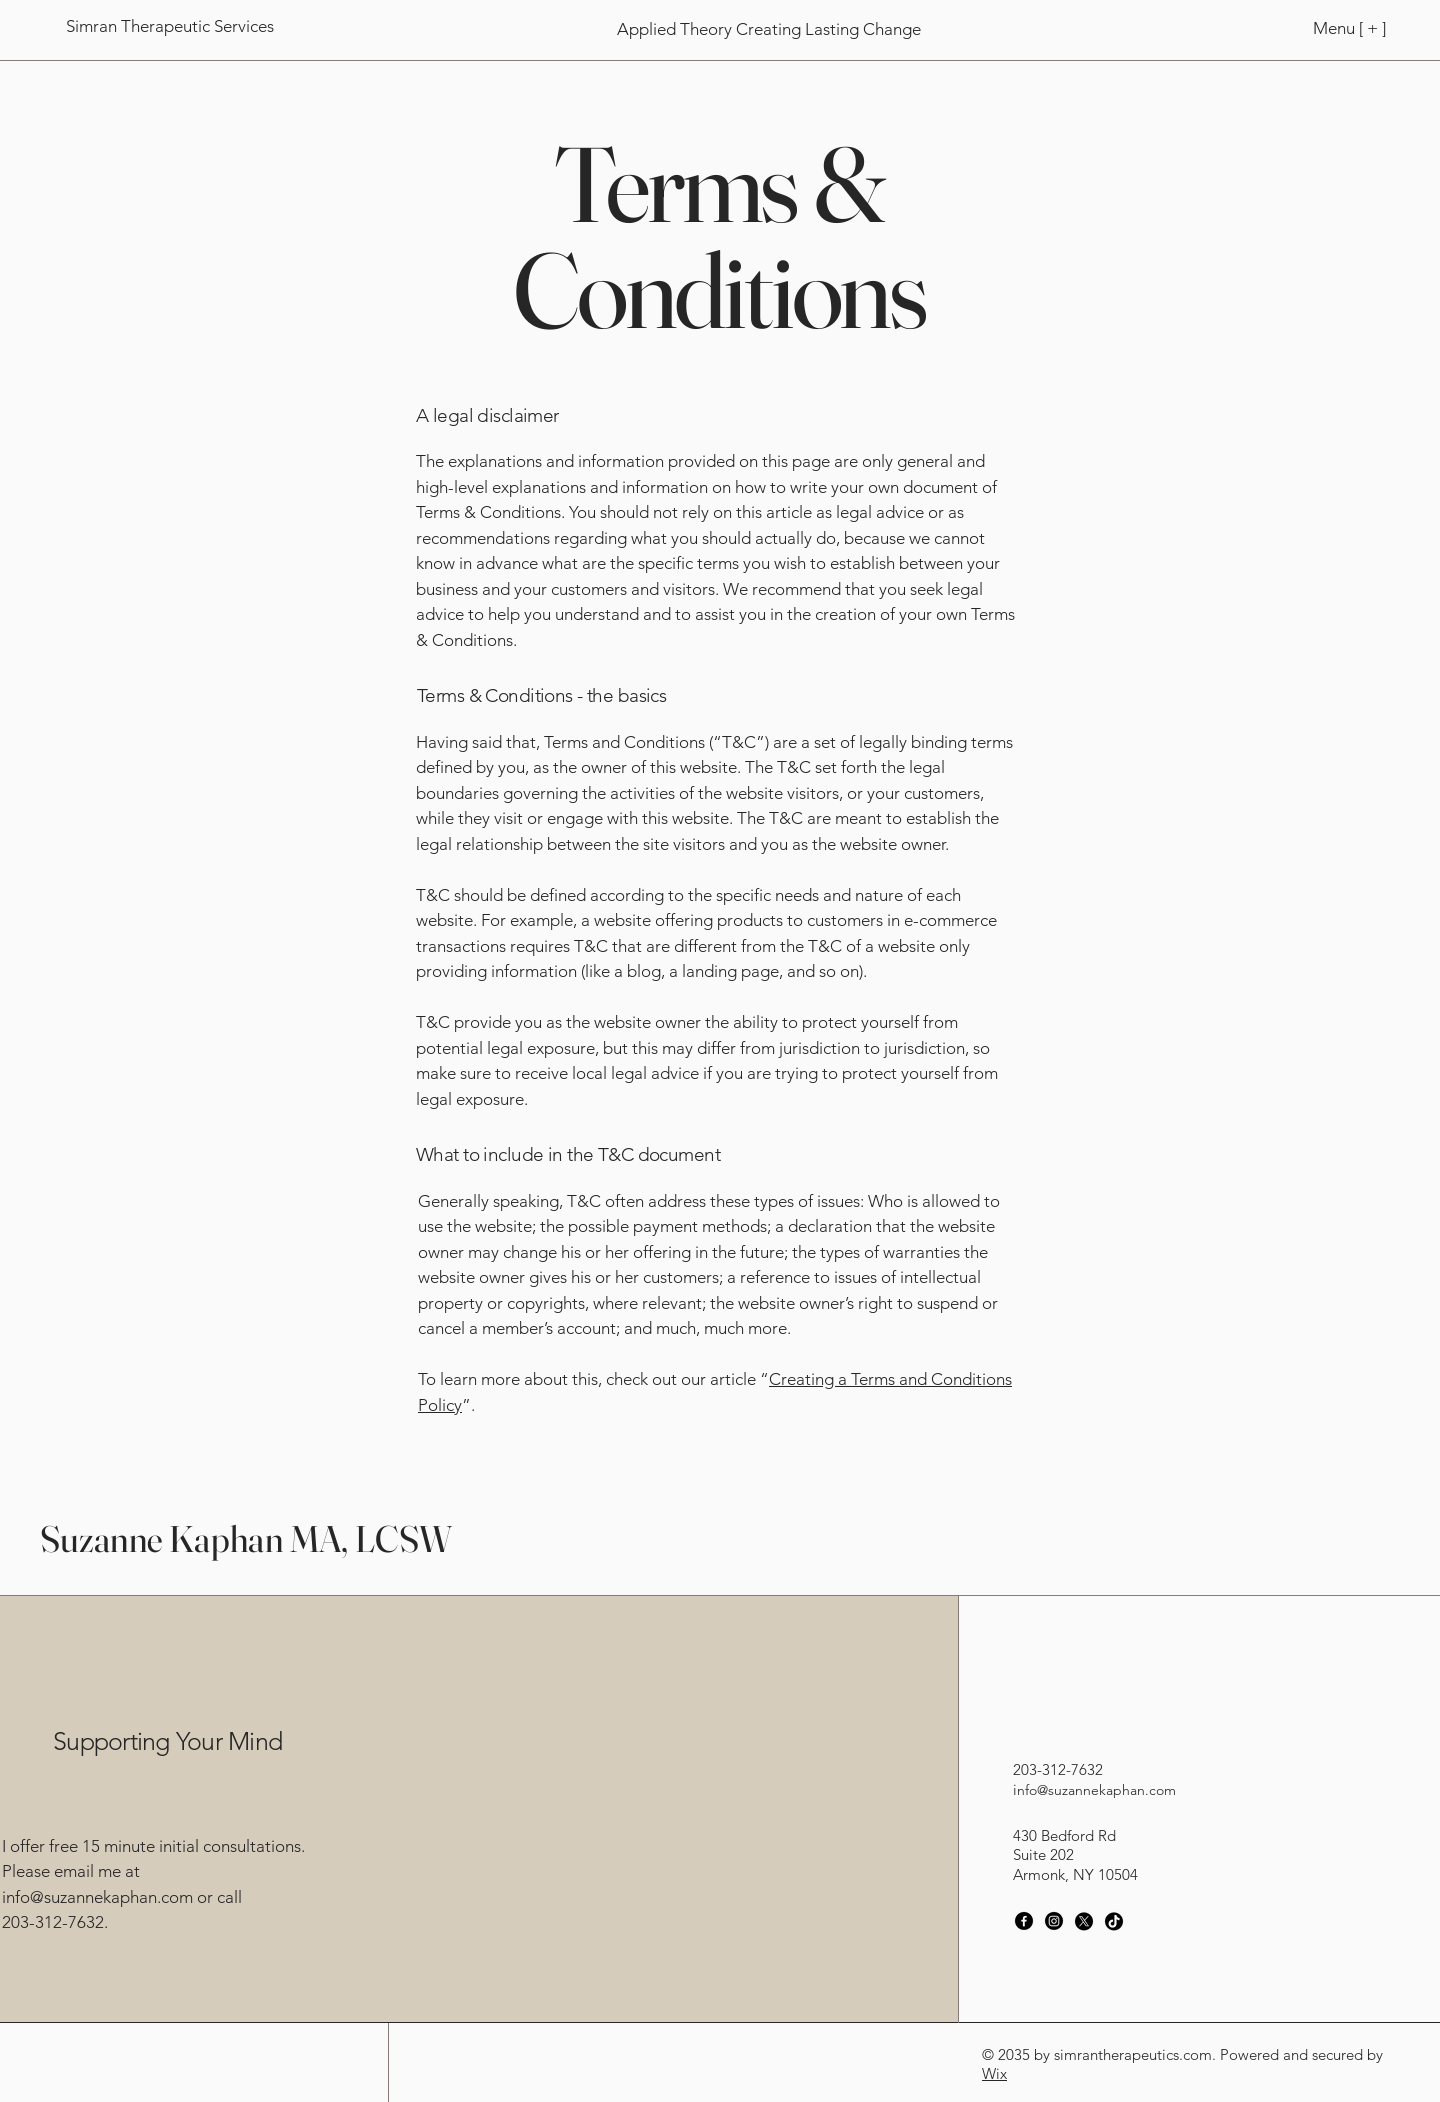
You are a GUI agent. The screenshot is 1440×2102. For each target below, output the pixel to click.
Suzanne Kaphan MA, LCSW (246, 1538)
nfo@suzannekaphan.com (1096, 1790)
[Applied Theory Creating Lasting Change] (768, 29)
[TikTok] (1114, 1921)
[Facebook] (1024, 1921)
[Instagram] (1054, 1921)
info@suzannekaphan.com (97, 1897)
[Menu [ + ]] (1318, 28)
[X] (1084, 1921)
